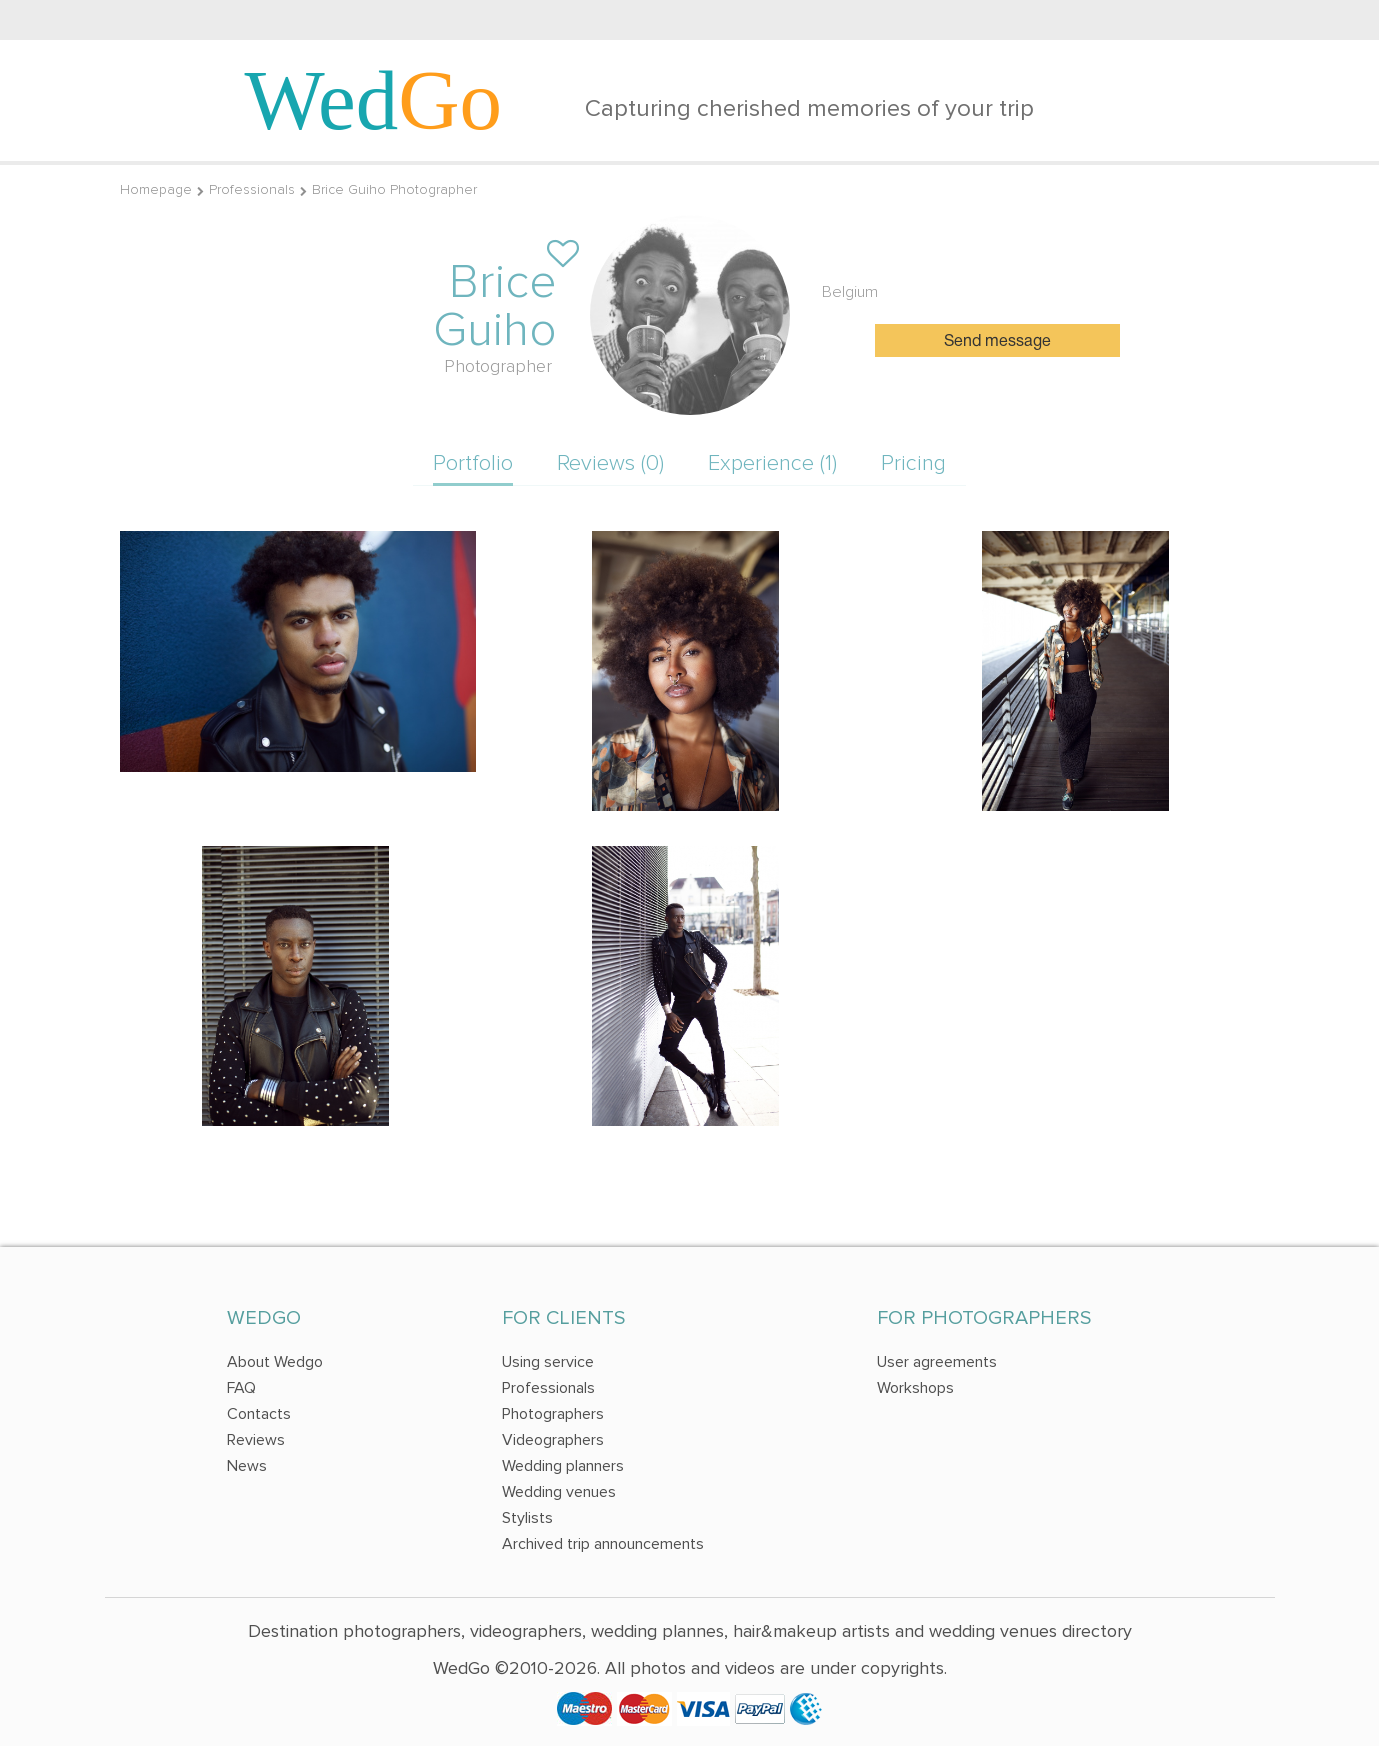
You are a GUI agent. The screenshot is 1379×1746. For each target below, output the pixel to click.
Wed (374, 100)
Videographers (553, 1440)
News (247, 1466)
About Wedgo (275, 1362)
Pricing (913, 463)
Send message (997, 342)
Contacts (259, 1414)
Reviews (256, 1440)
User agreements (937, 1362)
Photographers (553, 1414)
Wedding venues (559, 1492)
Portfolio (473, 463)
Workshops (915, 1388)
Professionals (252, 189)
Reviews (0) (610, 463)
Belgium (850, 292)
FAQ (241, 1388)
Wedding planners (563, 1466)
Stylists (527, 1518)
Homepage (156, 189)
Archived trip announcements (603, 1544)
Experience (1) (772, 463)
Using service (548, 1362)
